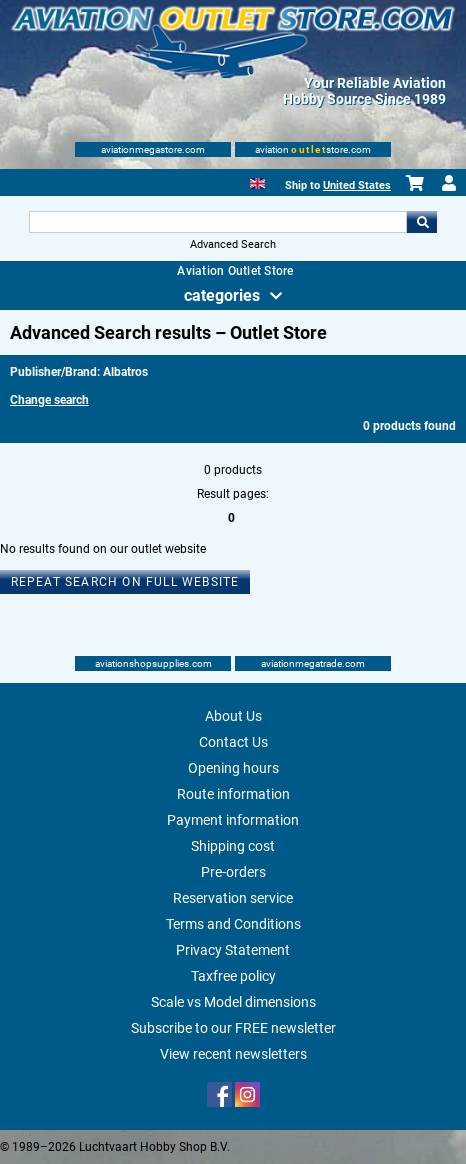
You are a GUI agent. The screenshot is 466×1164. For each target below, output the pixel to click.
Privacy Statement (233, 950)
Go (422, 222)
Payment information (233, 820)
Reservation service (233, 898)
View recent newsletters (233, 1054)
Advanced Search (233, 244)
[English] (257, 181)
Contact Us (233, 742)
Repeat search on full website (125, 582)
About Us (233, 716)
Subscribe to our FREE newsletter (233, 1028)
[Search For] (217, 222)
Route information (233, 794)
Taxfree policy (233, 976)
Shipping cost (233, 846)
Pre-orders (233, 872)
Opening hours (233, 768)
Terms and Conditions (233, 924)
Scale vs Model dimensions (233, 1002)
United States (357, 185)
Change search (49, 400)
